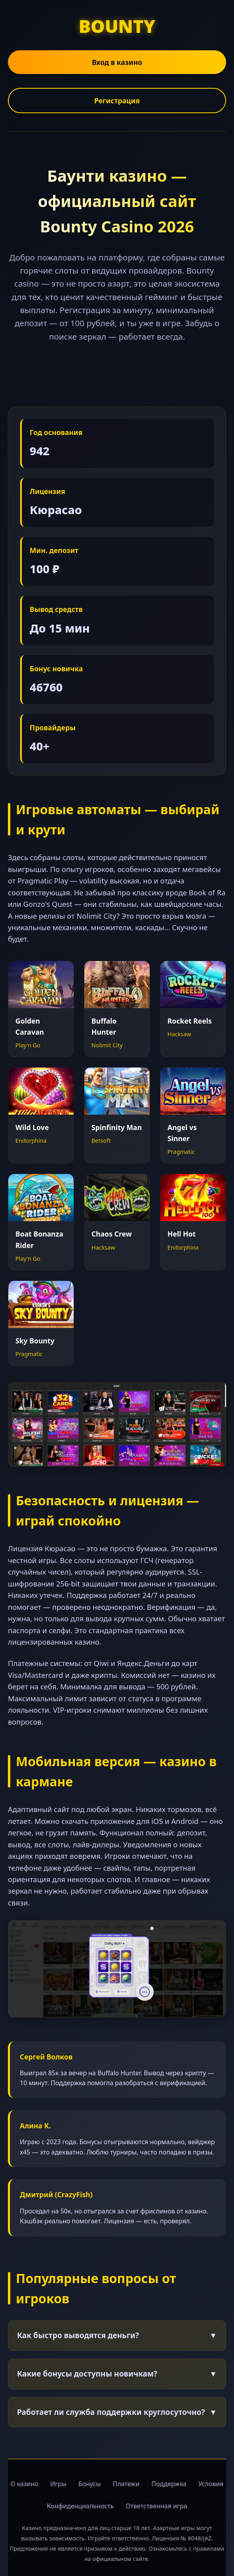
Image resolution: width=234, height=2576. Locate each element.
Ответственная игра (156, 2506)
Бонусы (89, 2483)
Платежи (126, 2483)
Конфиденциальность (80, 2506)
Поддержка (168, 2483)
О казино (24, 2483)
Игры (58, 2483)
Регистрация (117, 100)
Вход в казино (117, 62)
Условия (211, 2483)
